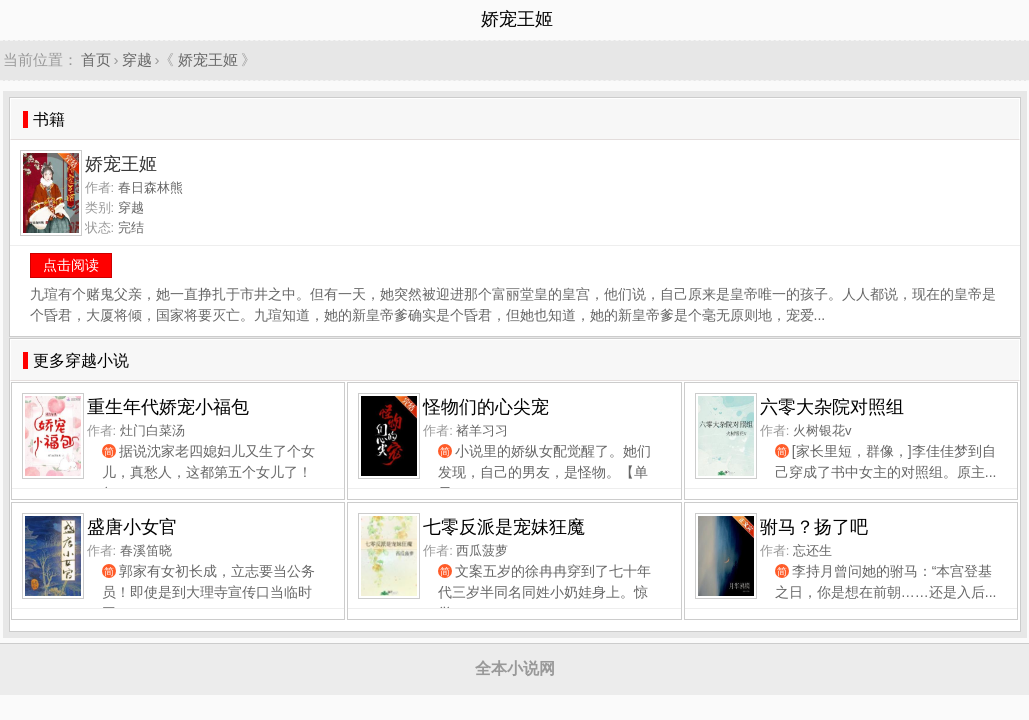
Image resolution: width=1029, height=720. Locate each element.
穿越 (137, 59)
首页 (96, 59)
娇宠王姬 (208, 59)
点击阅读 (71, 265)
